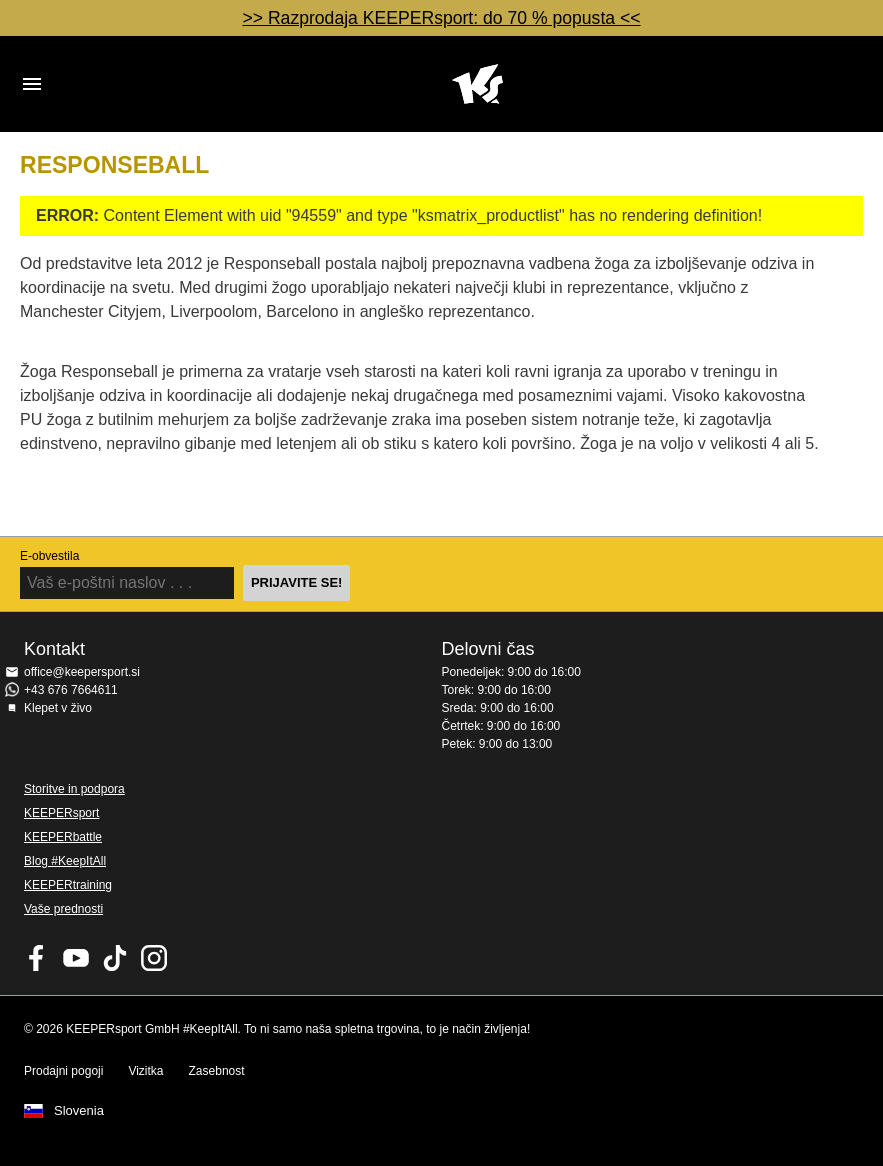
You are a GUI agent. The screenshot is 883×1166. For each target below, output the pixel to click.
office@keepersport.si (82, 672)
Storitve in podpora (74, 789)
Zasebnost (217, 1071)
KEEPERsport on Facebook (37, 958)
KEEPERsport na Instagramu (154, 958)
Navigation (32, 84)
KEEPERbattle (63, 837)
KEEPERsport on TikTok (115, 958)
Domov (477, 84)
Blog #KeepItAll (65, 861)
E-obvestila (49, 556)
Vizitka (145, 1071)
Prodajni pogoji (63, 1071)
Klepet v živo (58, 708)
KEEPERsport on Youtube (76, 958)
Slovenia (79, 1111)
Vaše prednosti (63, 909)
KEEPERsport (61, 813)
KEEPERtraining (68, 885)
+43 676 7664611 (71, 690)
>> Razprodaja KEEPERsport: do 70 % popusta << (441, 18)
